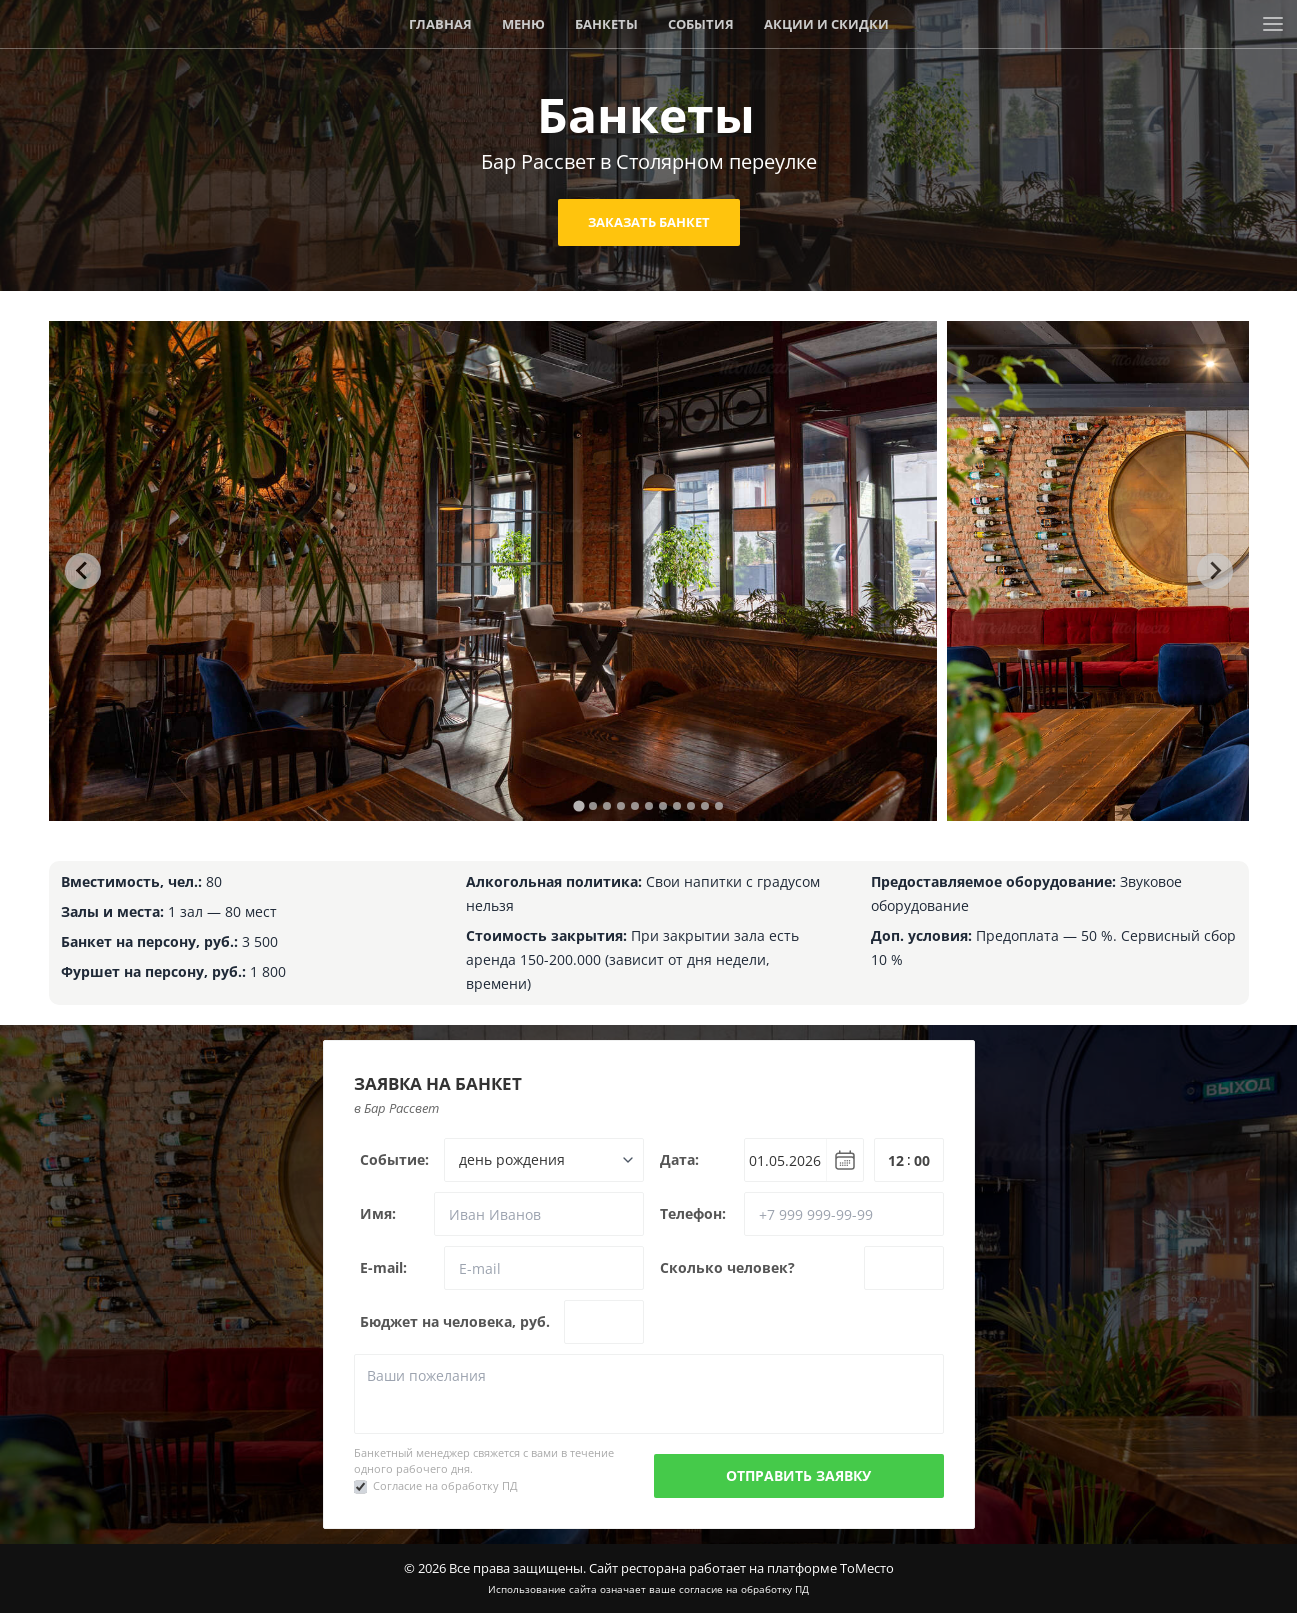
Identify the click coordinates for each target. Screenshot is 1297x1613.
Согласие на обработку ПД (445, 1485)
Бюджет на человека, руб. (455, 1321)
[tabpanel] (493, 571)
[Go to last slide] (83, 571)
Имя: (378, 1213)
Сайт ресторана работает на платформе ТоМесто (741, 1568)
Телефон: (693, 1213)
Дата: (679, 1159)
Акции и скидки (826, 24)
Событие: (394, 1159)
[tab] (578, 805)
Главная (440, 24)
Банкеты (606, 24)
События (701, 24)
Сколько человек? (727, 1267)
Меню (523, 24)
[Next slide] (1215, 571)
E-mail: (383, 1267)
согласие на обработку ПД (744, 1589)
